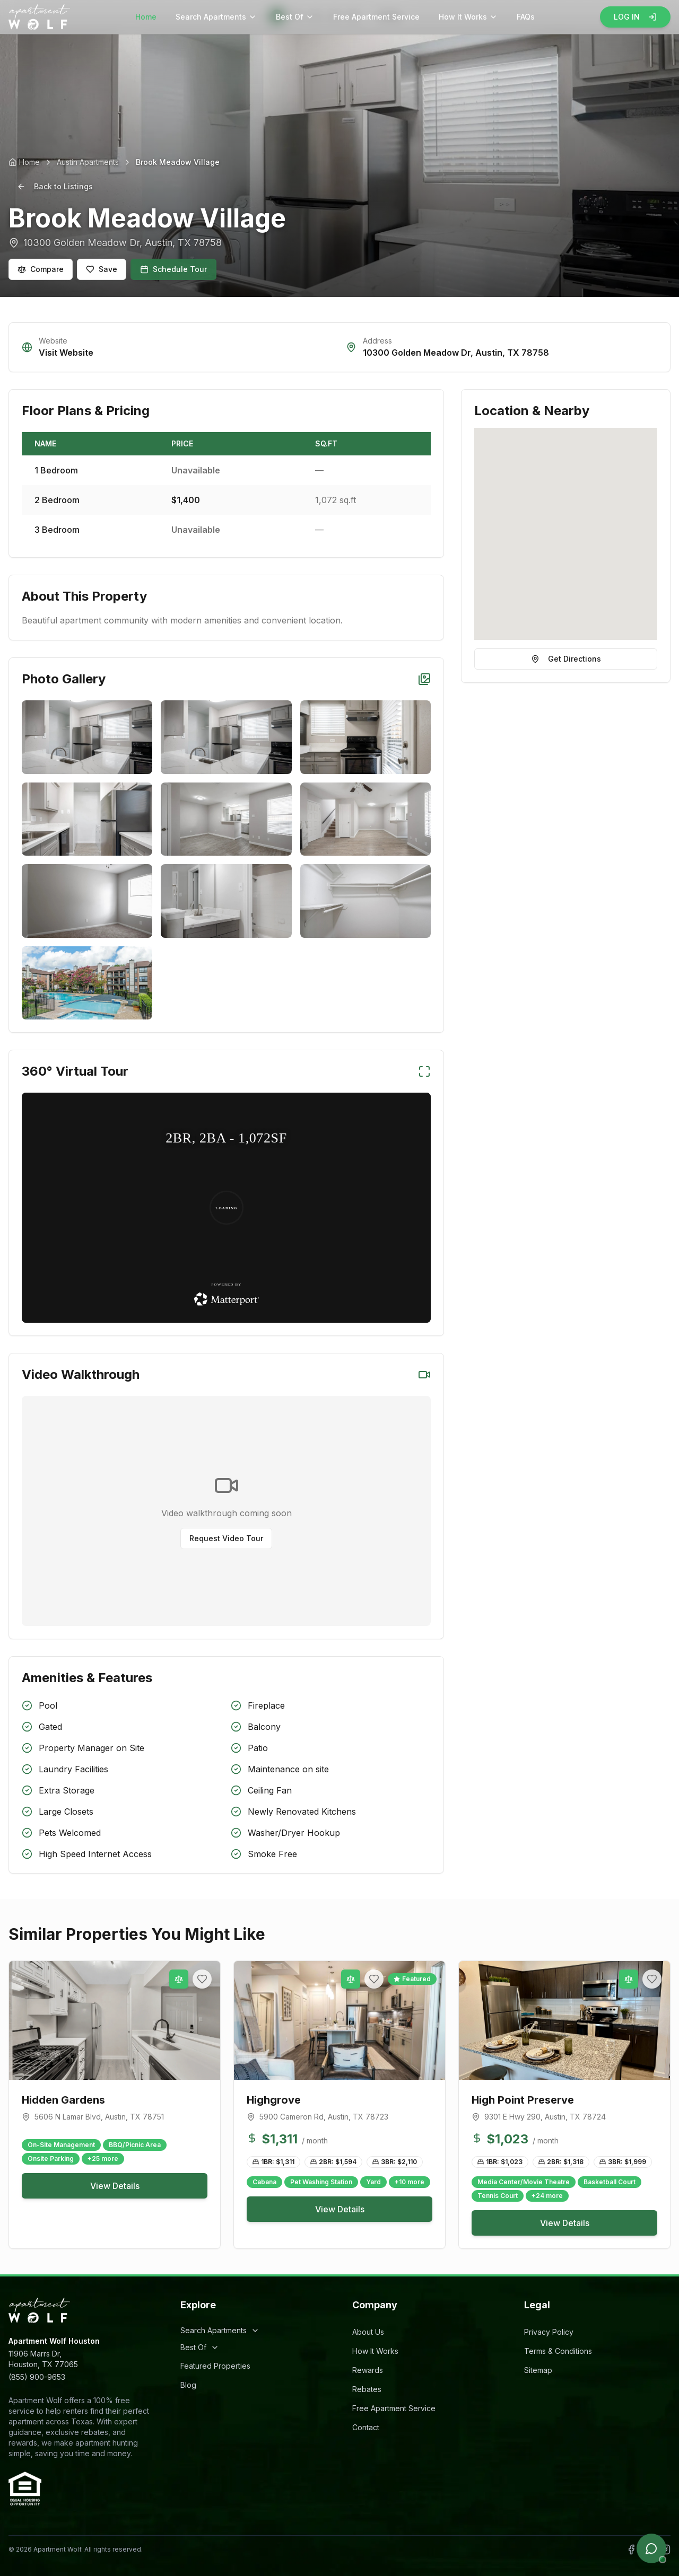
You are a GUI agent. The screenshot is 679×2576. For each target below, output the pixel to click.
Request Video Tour (226, 1538)
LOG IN (635, 16)
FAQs (526, 16)
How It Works (468, 16)
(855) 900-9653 (36, 2376)
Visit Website (66, 352)
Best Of (295, 16)
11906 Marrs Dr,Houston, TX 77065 (43, 2359)
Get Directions (566, 658)
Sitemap (538, 2370)
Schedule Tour (173, 269)
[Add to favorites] (202, 1979)
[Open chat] (651, 2548)
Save (101, 269)
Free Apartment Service (376, 16)
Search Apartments (216, 16)
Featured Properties (215, 2365)
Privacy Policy (548, 2331)
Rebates (366, 2389)
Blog (188, 2384)
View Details (115, 2186)
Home (145, 16)
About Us (368, 2331)
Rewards (367, 2370)
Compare (41, 269)
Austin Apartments (88, 161)
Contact (365, 2427)
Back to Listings (55, 186)
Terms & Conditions (558, 2350)
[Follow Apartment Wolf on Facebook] (631, 2549)
